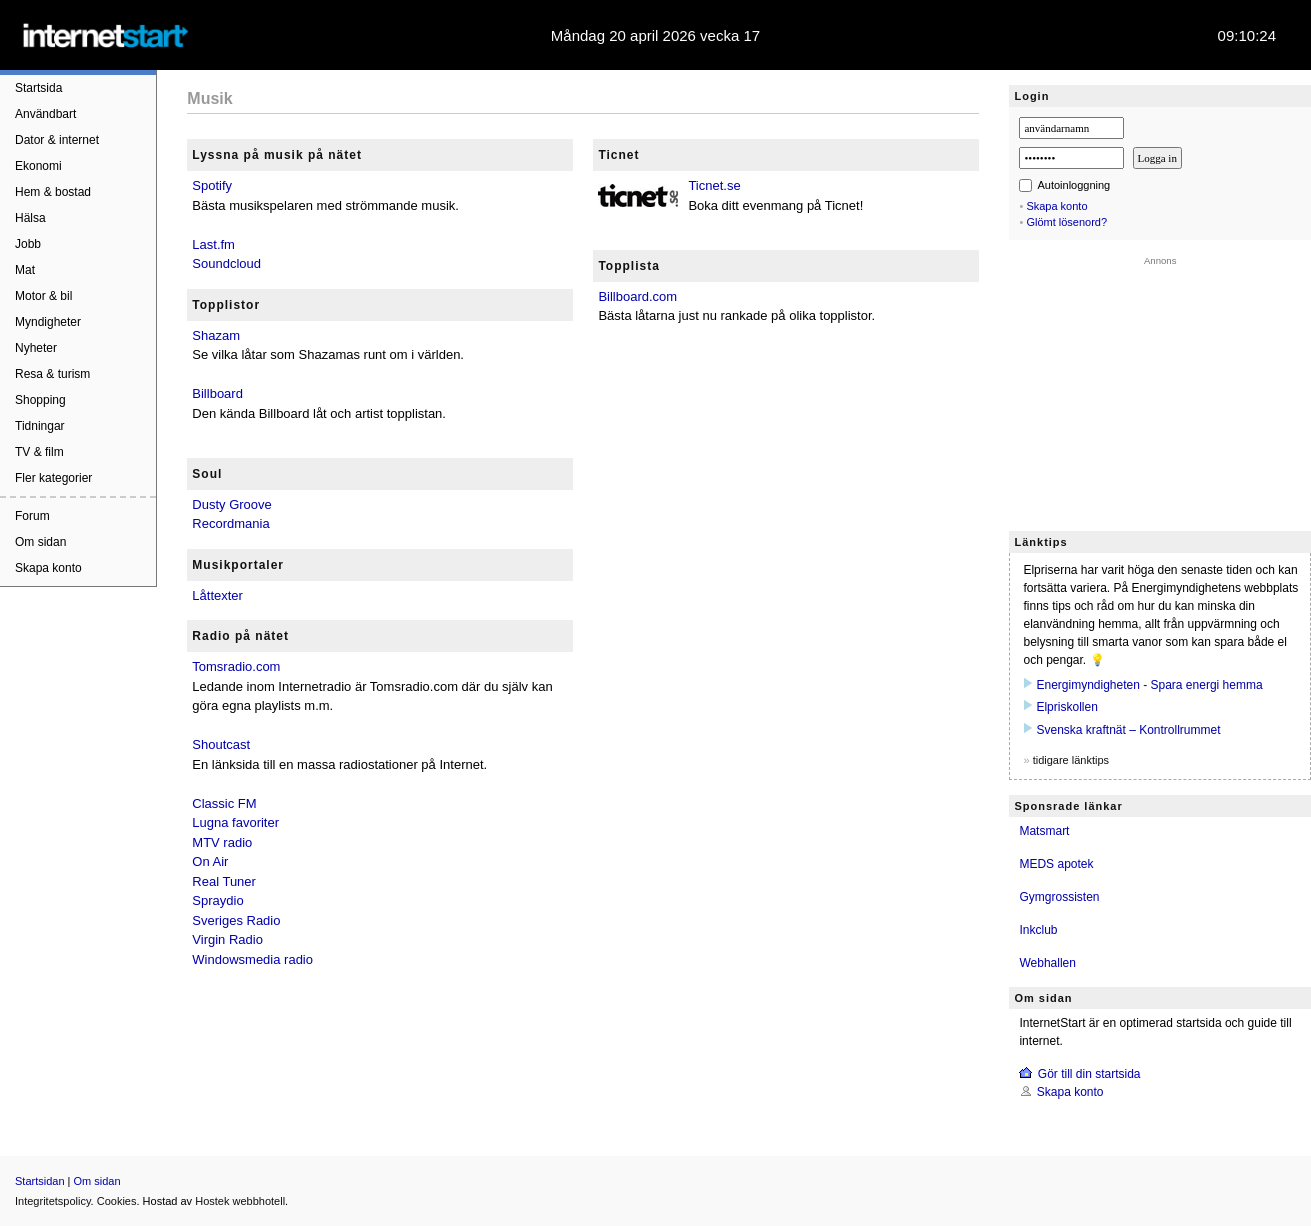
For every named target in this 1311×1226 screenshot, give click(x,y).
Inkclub (1038, 930)
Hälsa (30, 218)
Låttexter (217, 595)
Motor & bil (43, 296)
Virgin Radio (227, 939)
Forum (32, 516)
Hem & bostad (53, 192)
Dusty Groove (231, 504)
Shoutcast (221, 744)
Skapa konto (48, 568)
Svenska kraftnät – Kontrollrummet (1128, 730)
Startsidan (40, 1181)
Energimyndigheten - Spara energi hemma (1149, 685)
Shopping (40, 400)
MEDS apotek (1056, 864)
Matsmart (1044, 831)
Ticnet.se (714, 185)
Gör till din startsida (1089, 1074)
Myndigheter (48, 322)
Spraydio (217, 900)
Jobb (28, 244)
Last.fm (213, 244)
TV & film (39, 452)
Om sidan (40, 542)
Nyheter (36, 348)
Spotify (212, 185)
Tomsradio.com (236, 666)
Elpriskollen (1066, 707)
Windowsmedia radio (252, 959)
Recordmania (230, 523)
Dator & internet (57, 140)
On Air (210, 861)
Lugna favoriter (235, 822)
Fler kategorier (53, 478)
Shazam (216, 335)
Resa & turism (52, 374)
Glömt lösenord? (1066, 222)
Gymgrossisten (1059, 897)
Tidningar (40, 426)
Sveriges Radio (236, 920)
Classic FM (224, 803)
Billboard (217, 393)
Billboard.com (637, 296)
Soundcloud (226, 263)
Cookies (117, 1201)
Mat (25, 270)
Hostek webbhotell (240, 1201)
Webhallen (1047, 963)
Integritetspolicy (53, 1201)
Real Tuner (224, 881)
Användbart (45, 114)
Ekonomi (38, 166)
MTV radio (222, 842)
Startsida (38, 88)
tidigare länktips (1071, 760)
